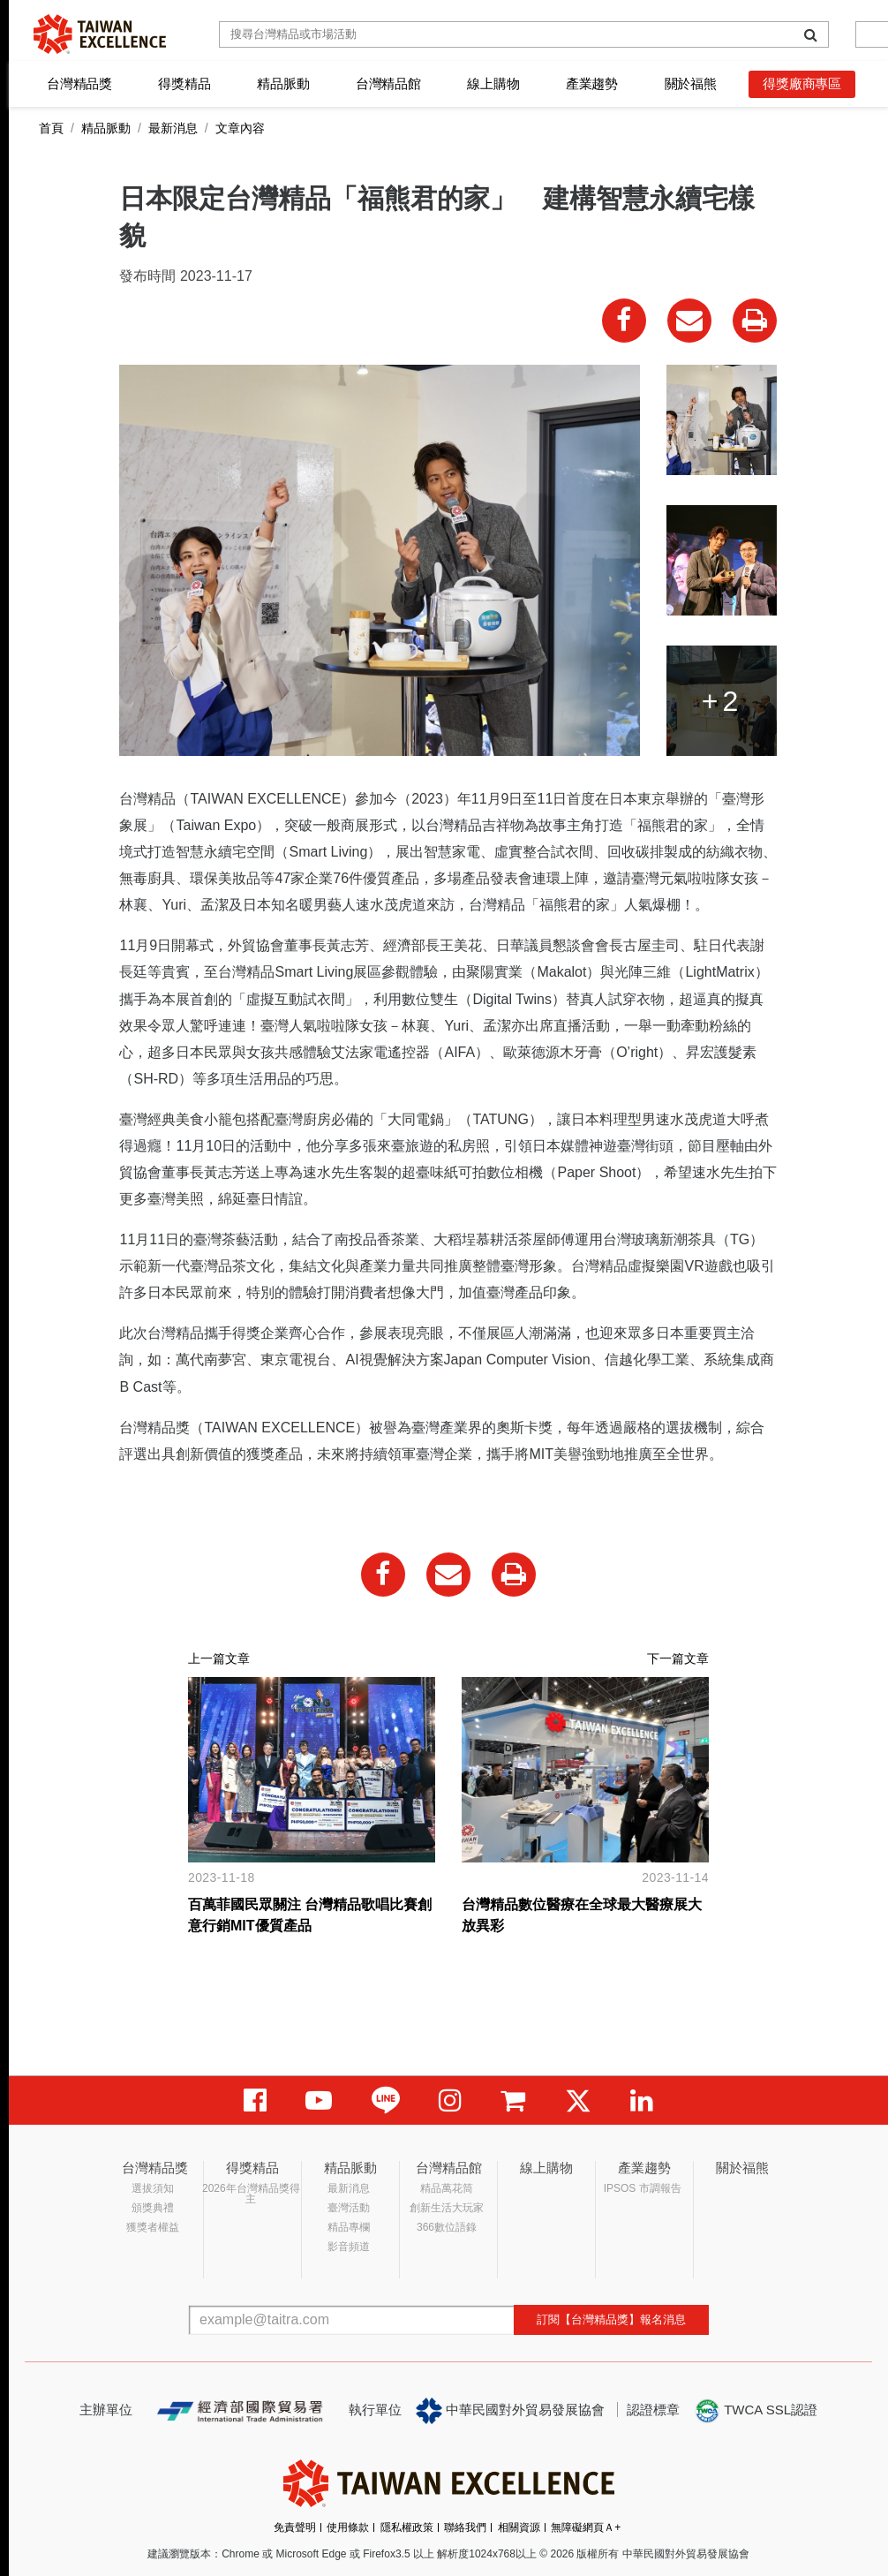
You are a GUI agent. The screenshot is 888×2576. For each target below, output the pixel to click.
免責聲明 (295, 2527)
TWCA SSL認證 (755, 2411)
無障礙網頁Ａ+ (586, 2527)
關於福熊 (691, 83)
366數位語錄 (447, 2227)
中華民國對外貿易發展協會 (510, 2411)
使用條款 (348, 2527)
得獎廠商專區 (802, 83)
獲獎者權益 (152, 2227)
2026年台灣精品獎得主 (251, 2193)
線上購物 (493, 83)
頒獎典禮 (153, 2207)
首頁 (51, 128)
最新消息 (173, 128)
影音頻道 (348, 2246)
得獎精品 (184, 83)
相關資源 (519, 2527)
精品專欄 (348, 2227)
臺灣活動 (348, 2207)
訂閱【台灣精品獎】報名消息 (611, 2319)
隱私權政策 (406, 2527)
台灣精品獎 (79, 83)
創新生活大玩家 (447, 2207)
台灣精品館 (388, 83)
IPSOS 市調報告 (642, 2188)
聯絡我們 (465, 2527)
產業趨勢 (592, 83)
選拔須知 (153, 2188)
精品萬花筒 (446, 2188)
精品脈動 (283, 83)
